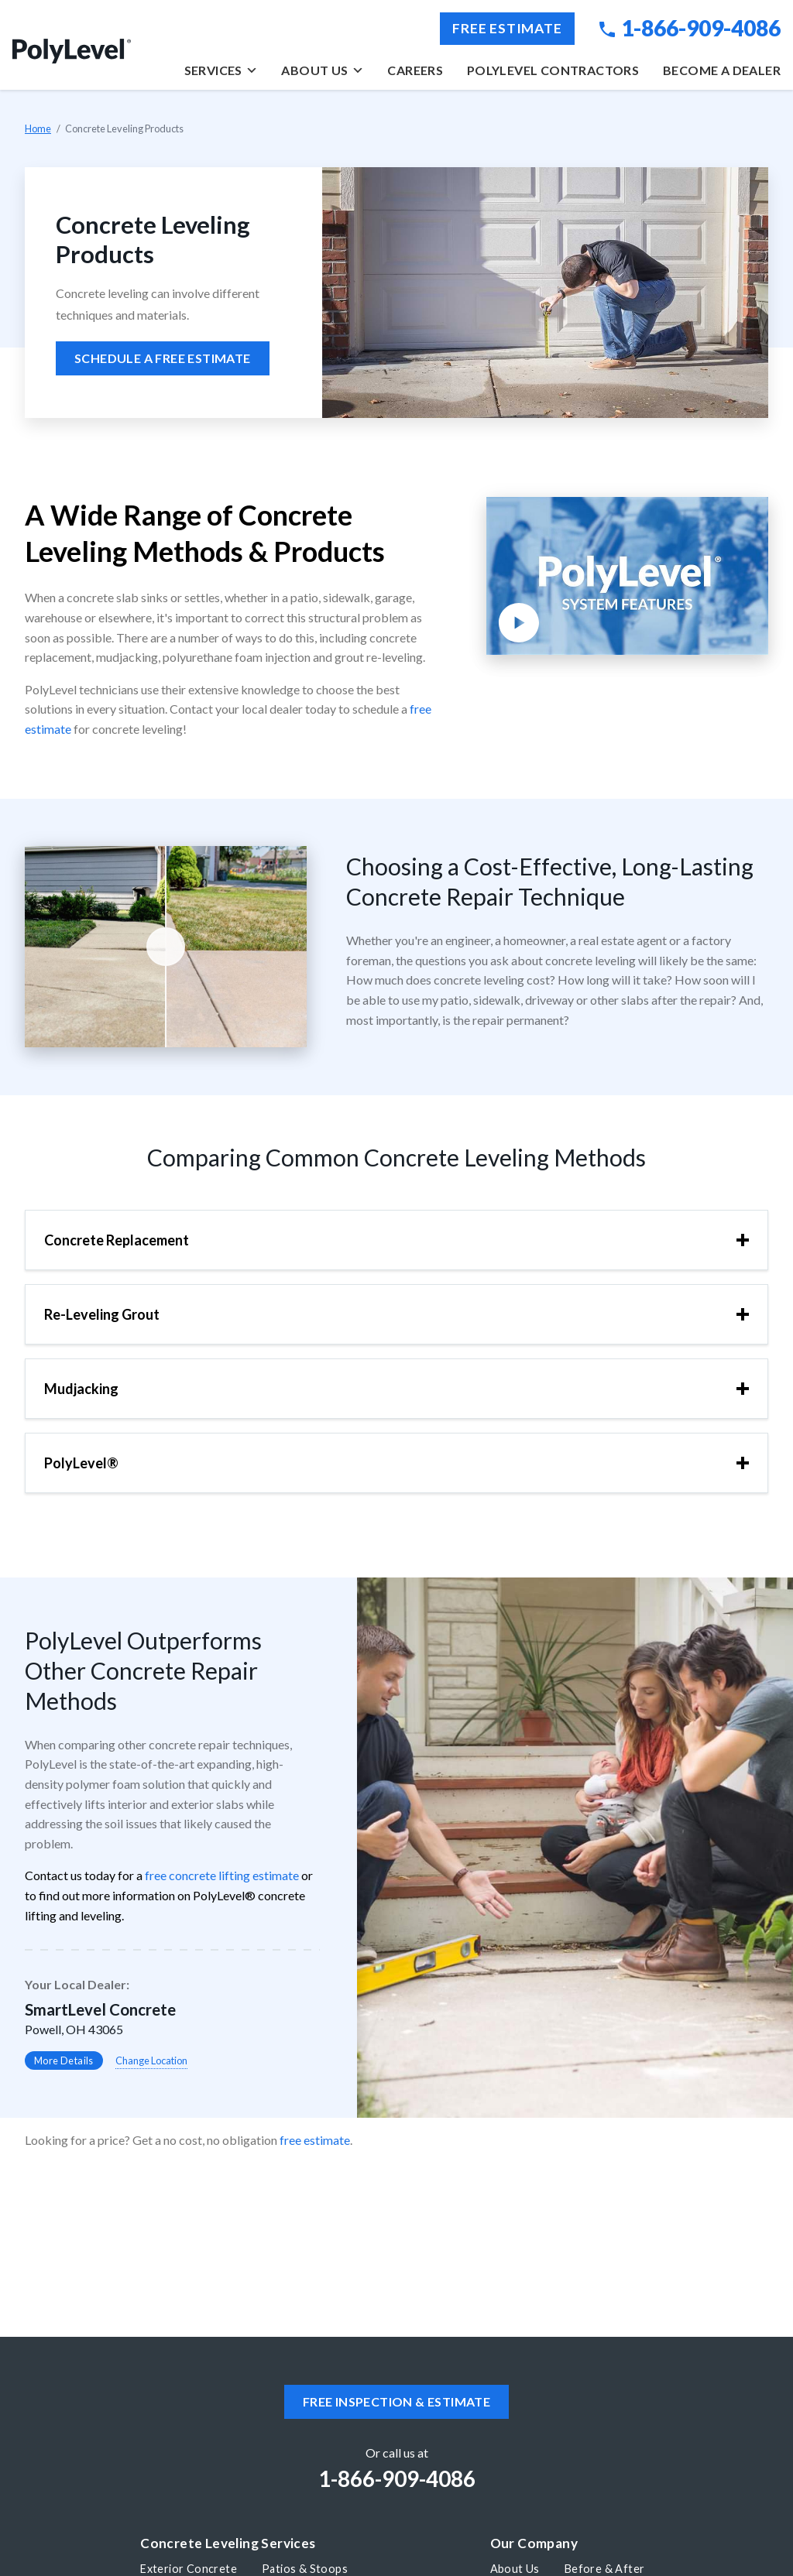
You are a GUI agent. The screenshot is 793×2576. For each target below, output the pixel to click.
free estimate (315, 2139)
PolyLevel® (81, 1462)
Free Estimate (506, 28)
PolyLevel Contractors (553, 70)
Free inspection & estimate (396, 2401)
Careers (415, 70)
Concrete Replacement (116, 1240)
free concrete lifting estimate (222, 1875)
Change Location (151, 2060)
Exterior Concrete (188, 2568)
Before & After (605, 2568)
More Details (64, 2060)
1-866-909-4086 (690, 28)
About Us (322, 70)
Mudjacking (81, 1388)
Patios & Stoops (305, 2568)
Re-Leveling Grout (102, 1314)
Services (221, 70)
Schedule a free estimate (162, 358)
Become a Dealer (722, 70)
